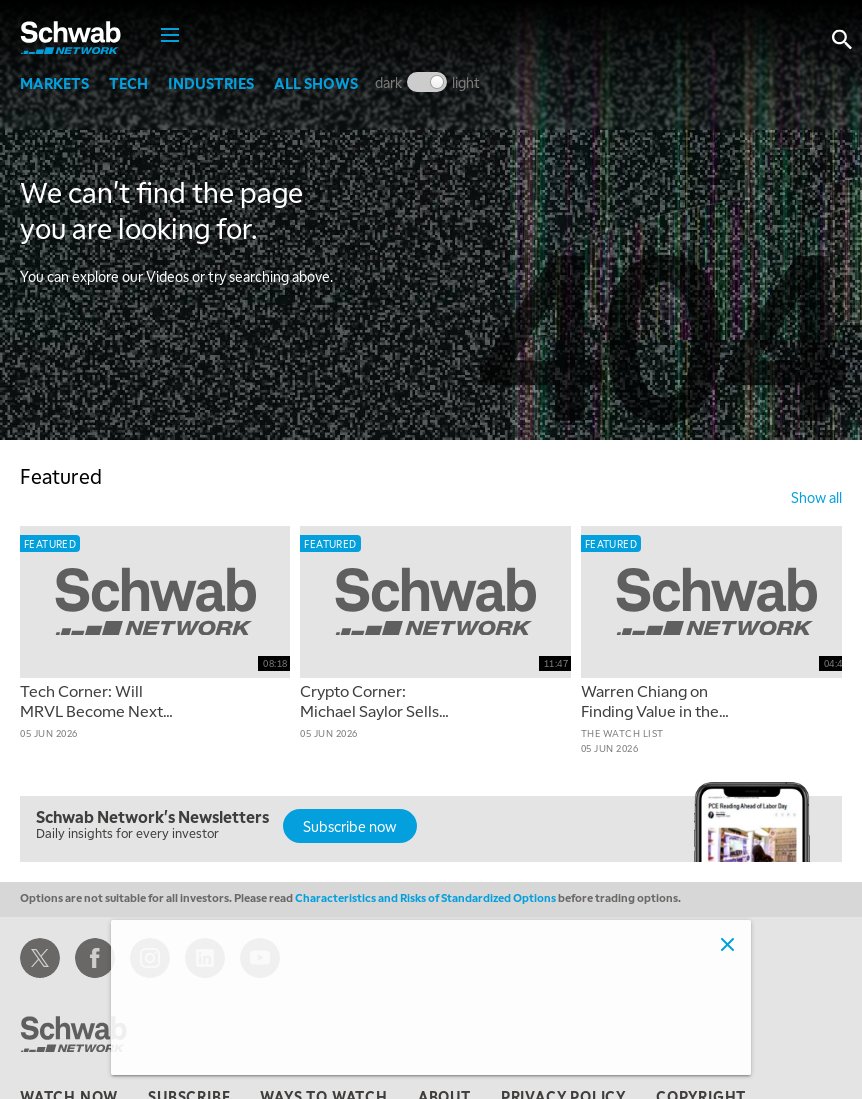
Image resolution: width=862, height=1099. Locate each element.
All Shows (316, 83)
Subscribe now (350, 826)
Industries (211, 83)
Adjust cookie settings (204, 1047)
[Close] (727, 944)
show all (816, 497)
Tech (128, 83)
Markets (54, 83)
